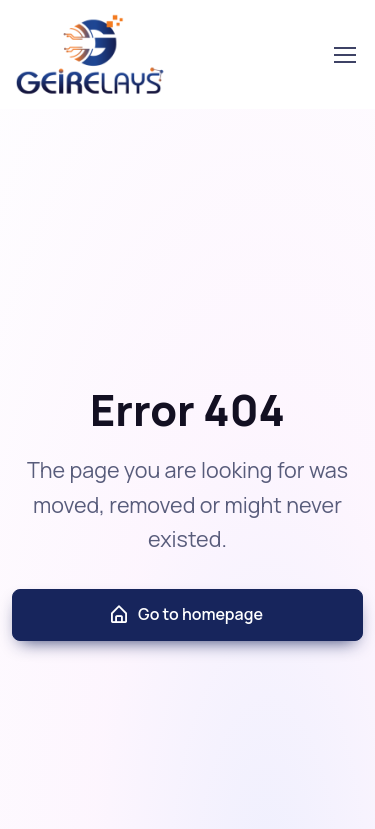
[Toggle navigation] (344, 55)
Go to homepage (185, 614)
